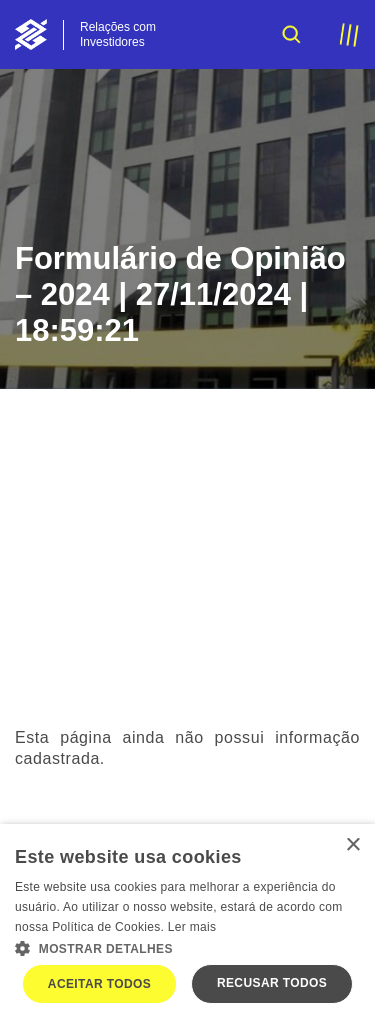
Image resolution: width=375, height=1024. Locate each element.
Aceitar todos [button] (99, 984)
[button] (187, 947)
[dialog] (187, 924)
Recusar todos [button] (272, 983)
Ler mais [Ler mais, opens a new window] (192, 927)
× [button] (352, 845)
